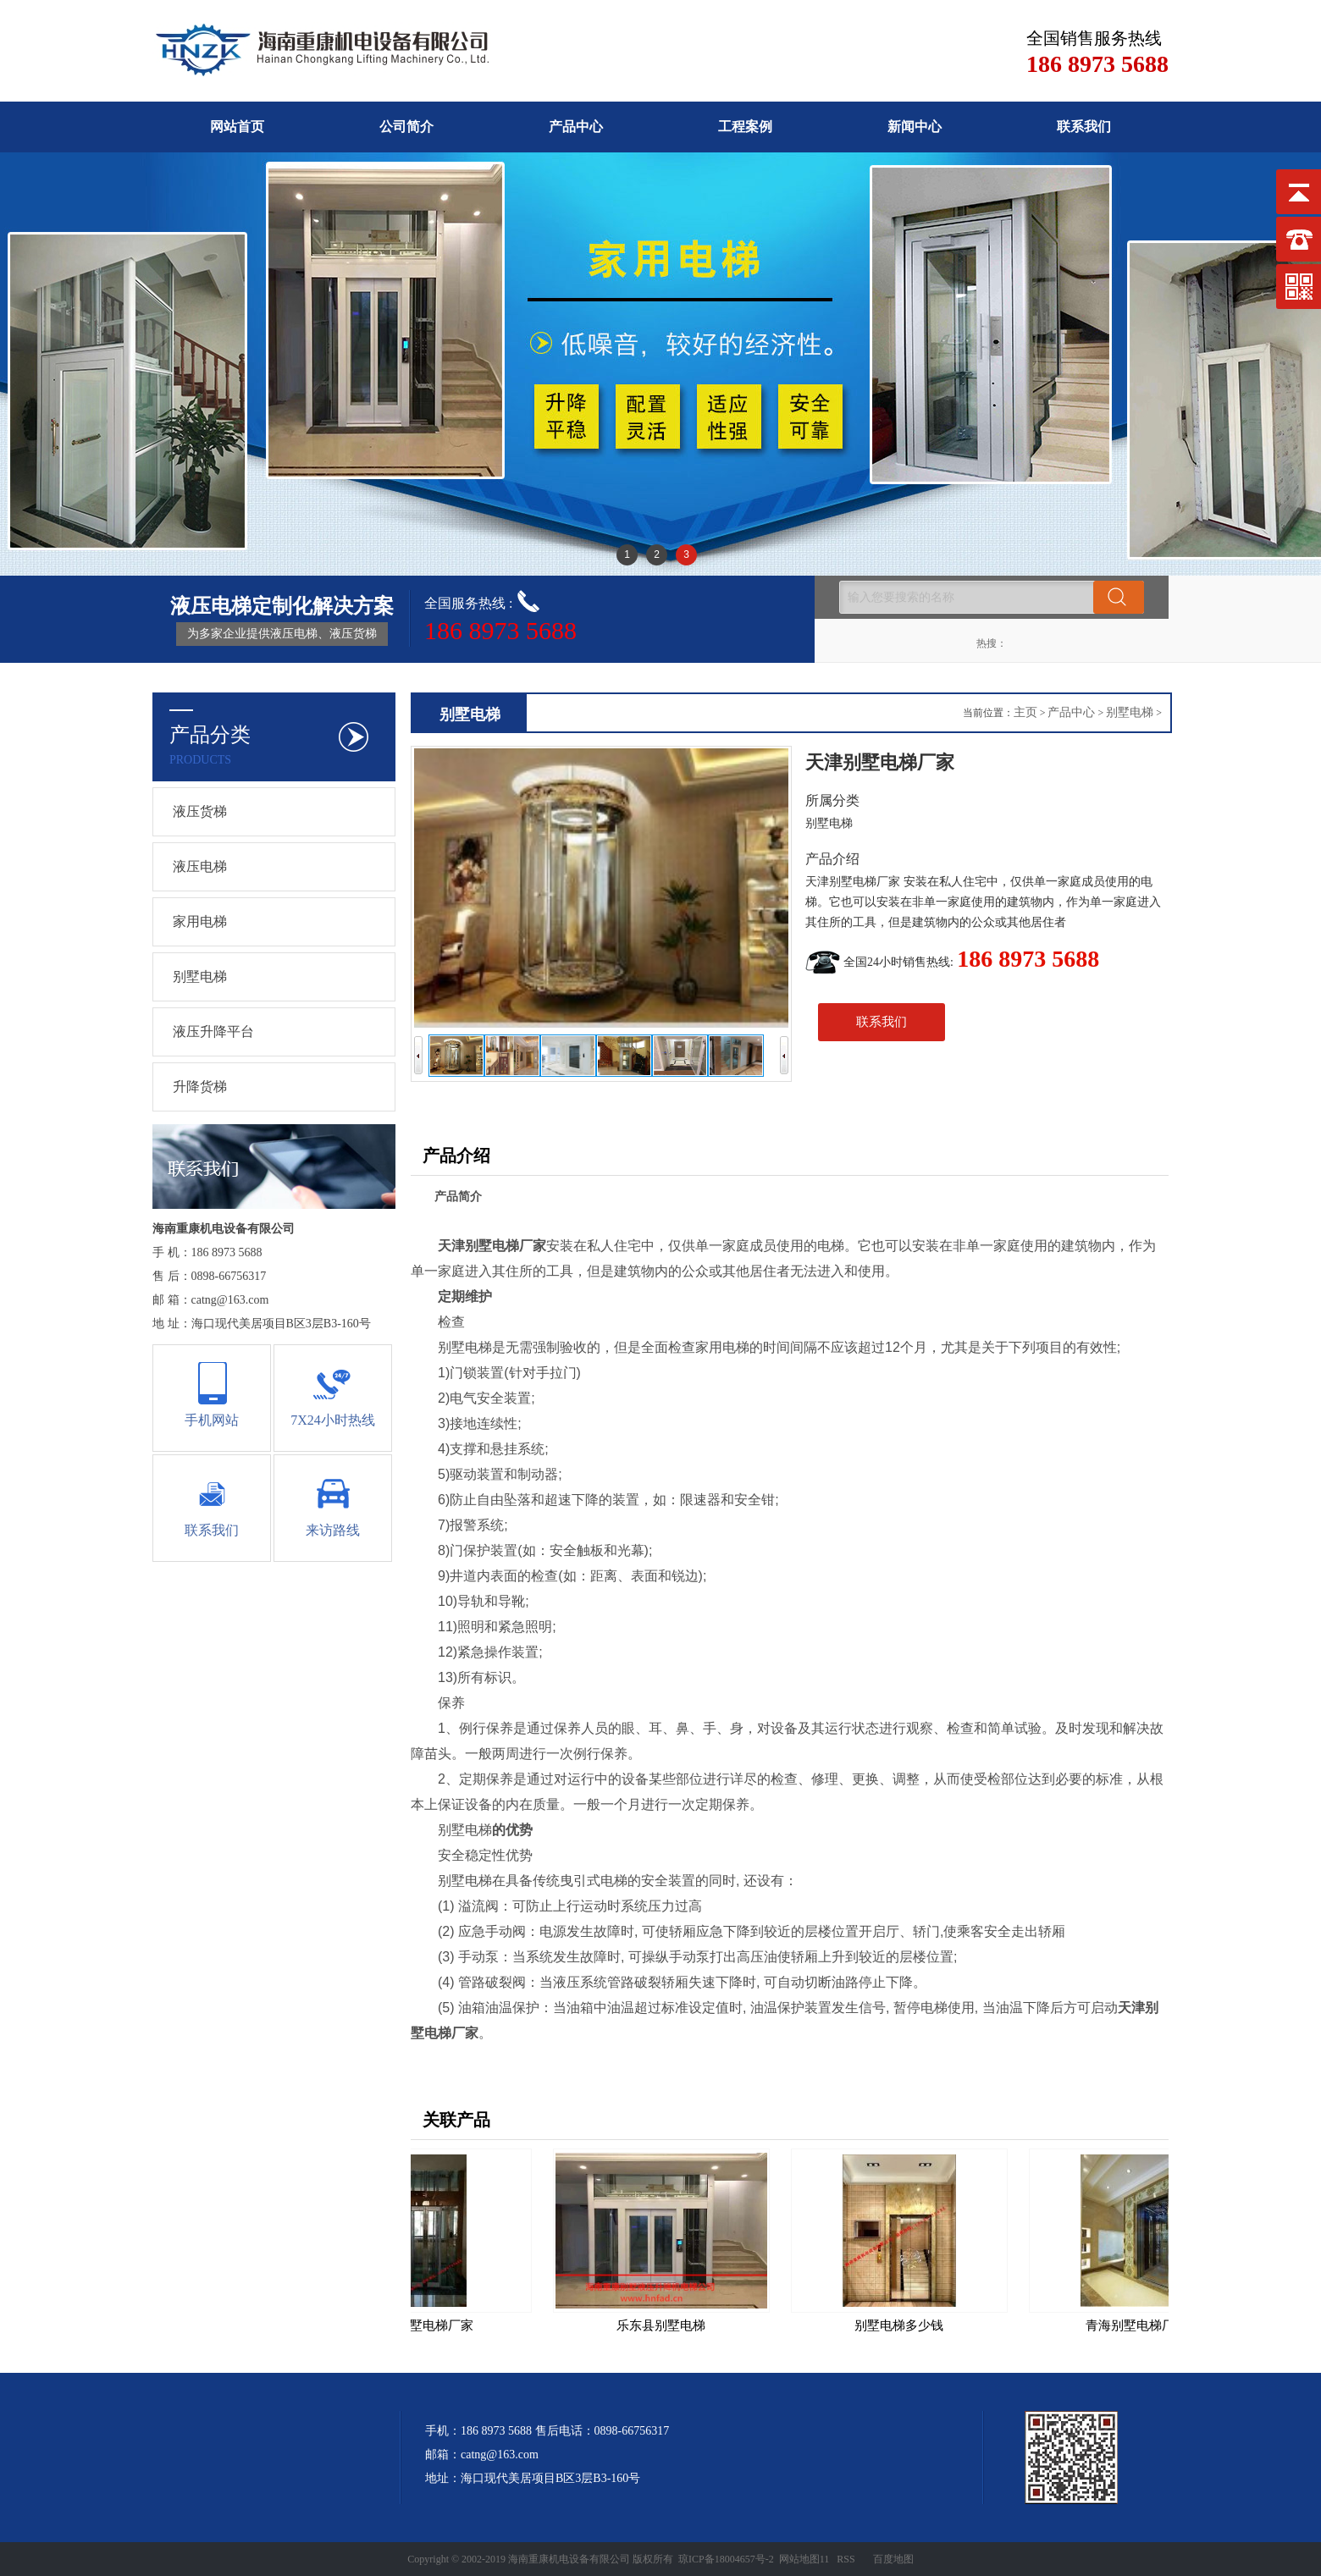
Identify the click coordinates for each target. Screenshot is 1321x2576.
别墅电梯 (200, 976)
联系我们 (1084, 126)
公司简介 (406, 126)
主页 (1025, 712)
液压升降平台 (213, 1031)
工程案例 (745, 126)
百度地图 (893, 2559)
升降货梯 (200, 1086)
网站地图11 (804, 2559)
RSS (845, 2559)
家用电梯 (200, 921)
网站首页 (237, 126)
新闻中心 (914, 126)
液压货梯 (200, 811)
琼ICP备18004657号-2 (726, 2559)
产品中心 (576, 126)
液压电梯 (200, 866)
